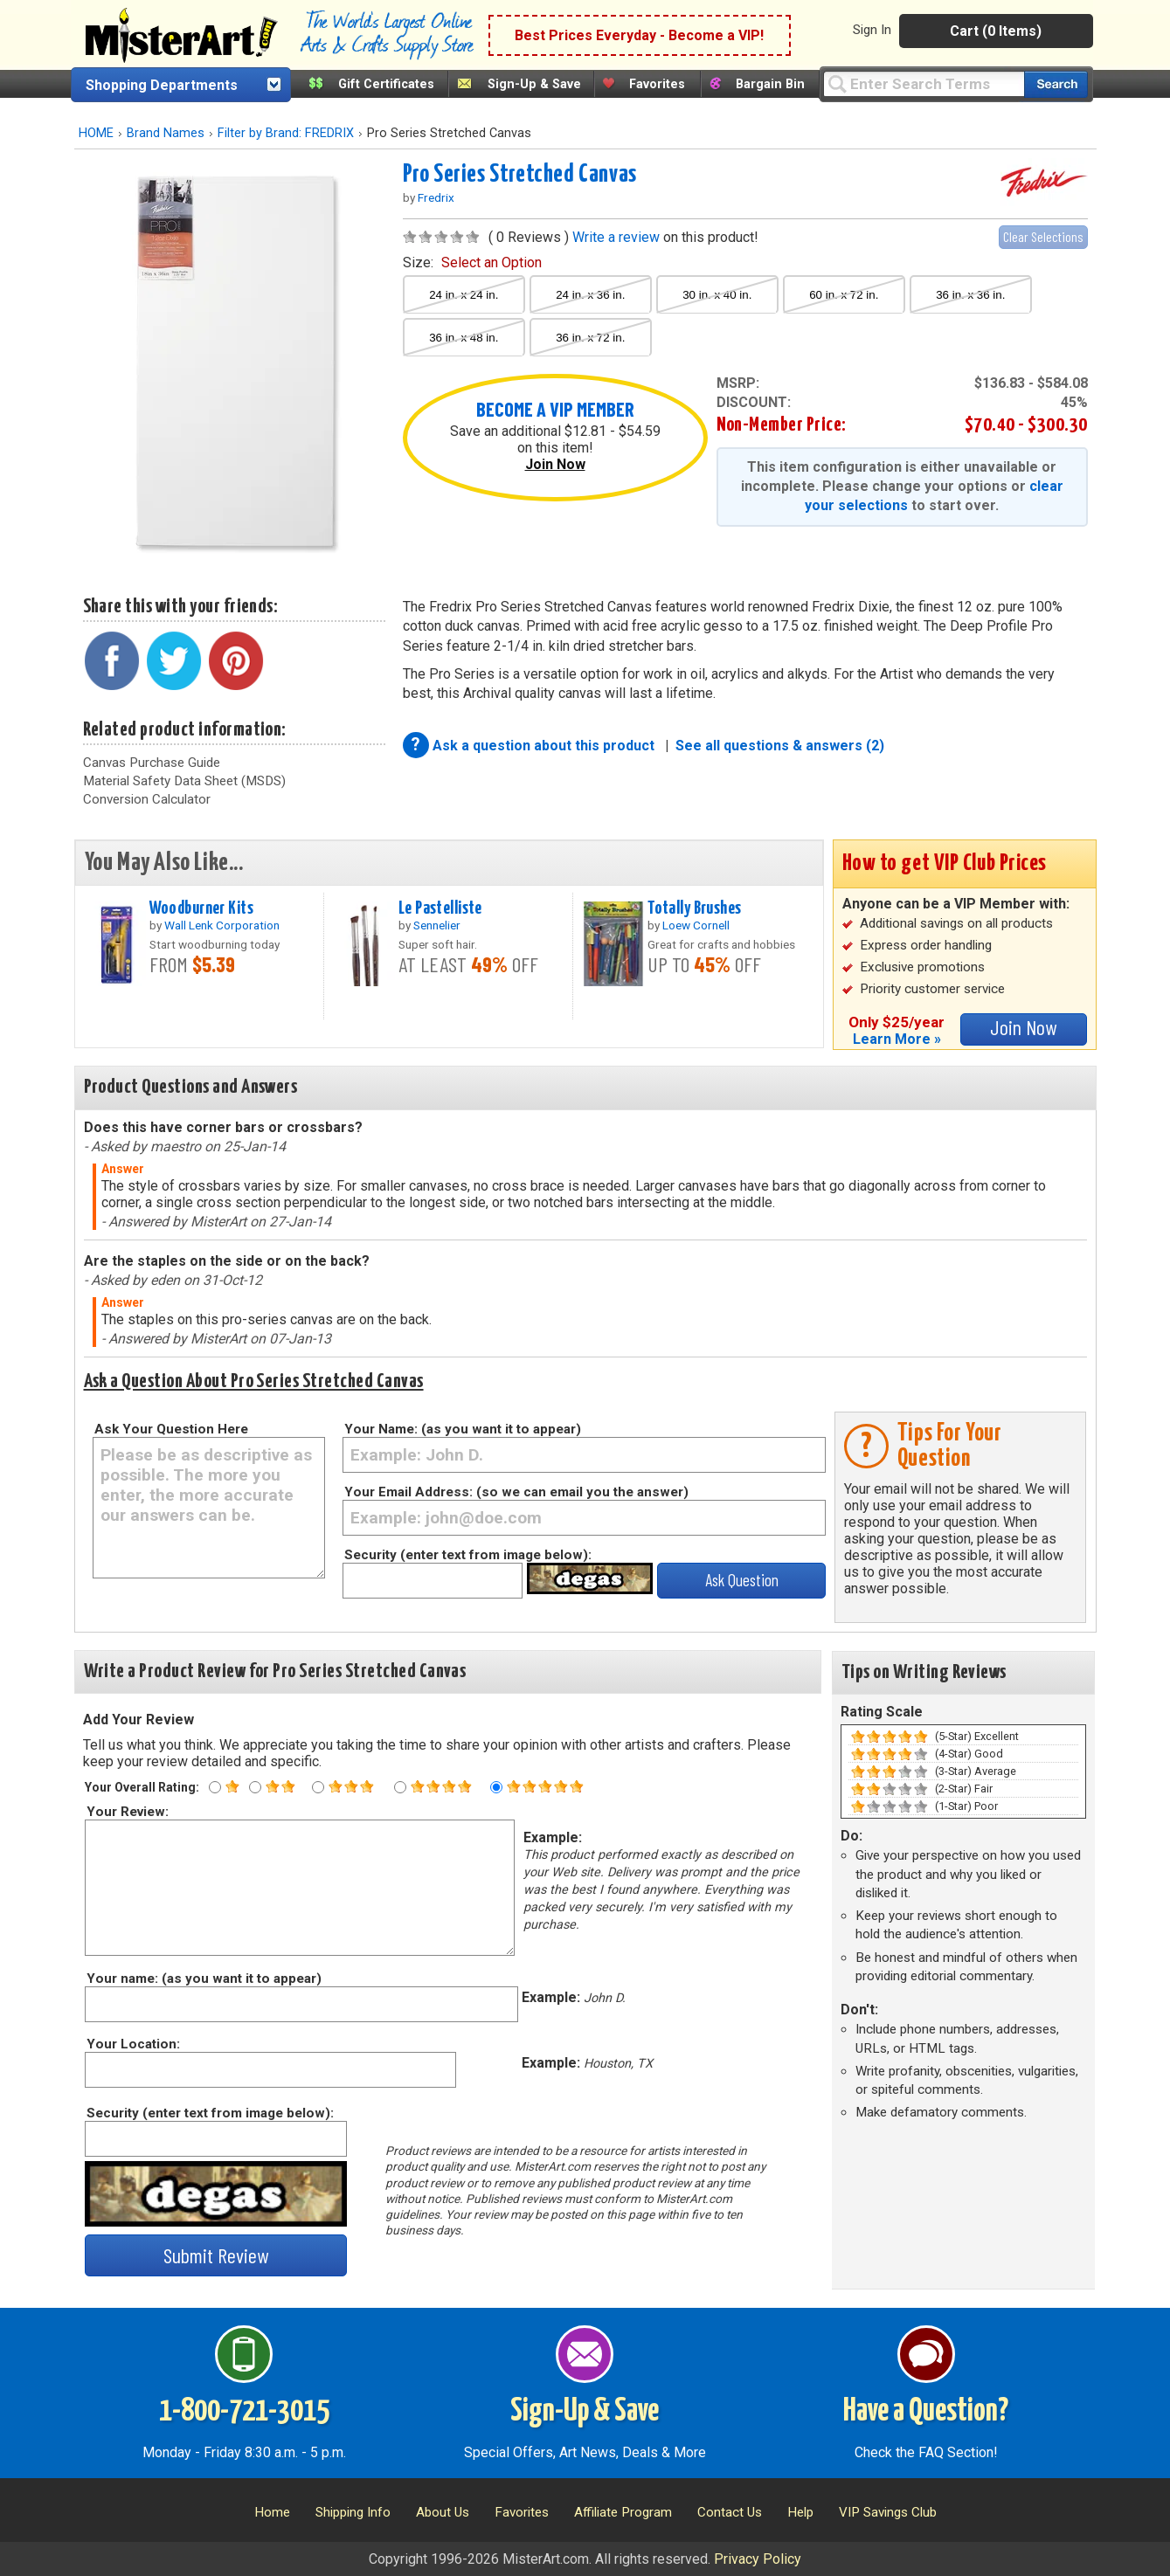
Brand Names (165, 133)
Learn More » (897, 1039)
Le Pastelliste (440, 908)
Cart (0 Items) (996, 31)
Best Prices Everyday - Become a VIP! (639, 35)
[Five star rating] (496, 1787)
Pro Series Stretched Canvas (520, 174)
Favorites (657, 84)
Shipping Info (353, 2512)
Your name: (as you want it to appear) (203, 1978)
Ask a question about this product (545, 745)
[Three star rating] (318, 1787)
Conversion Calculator (147, 799)
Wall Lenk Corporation (222, 925)
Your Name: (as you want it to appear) (462, 1429)
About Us (442, 2512)
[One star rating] (215, 1787)
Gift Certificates (386, 84)
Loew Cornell (696, 925)
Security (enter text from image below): (468, 1555)
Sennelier (436, 925)
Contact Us (729, 2512)
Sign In (872, 30)
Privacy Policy (757, 2559)
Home (272, 2512)
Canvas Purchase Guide (151, 762)
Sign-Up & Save (534, 84)
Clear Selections (1043, 236)
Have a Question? (925, 2412)
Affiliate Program (623, 2512)
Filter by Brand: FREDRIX (286, 133)
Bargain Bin (770, 84)
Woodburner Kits (201, 908)
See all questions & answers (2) (779, 745)
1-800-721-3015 (244, 2412)
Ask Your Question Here (171, 1429)
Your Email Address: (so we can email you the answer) (516, 1492)
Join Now (555, 464)
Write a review (616, 237)
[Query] (923, 83)
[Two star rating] (255, 1787)
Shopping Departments (162, 85)
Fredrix (436, 197)
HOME (96, 133)
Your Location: (132, 2044)
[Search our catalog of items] (1056, 84)
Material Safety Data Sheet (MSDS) (184, 781)
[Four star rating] (400, 1787)
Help (800, 2512)
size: (472, 262)
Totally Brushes (694, 908)
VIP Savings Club (888, 2512)
